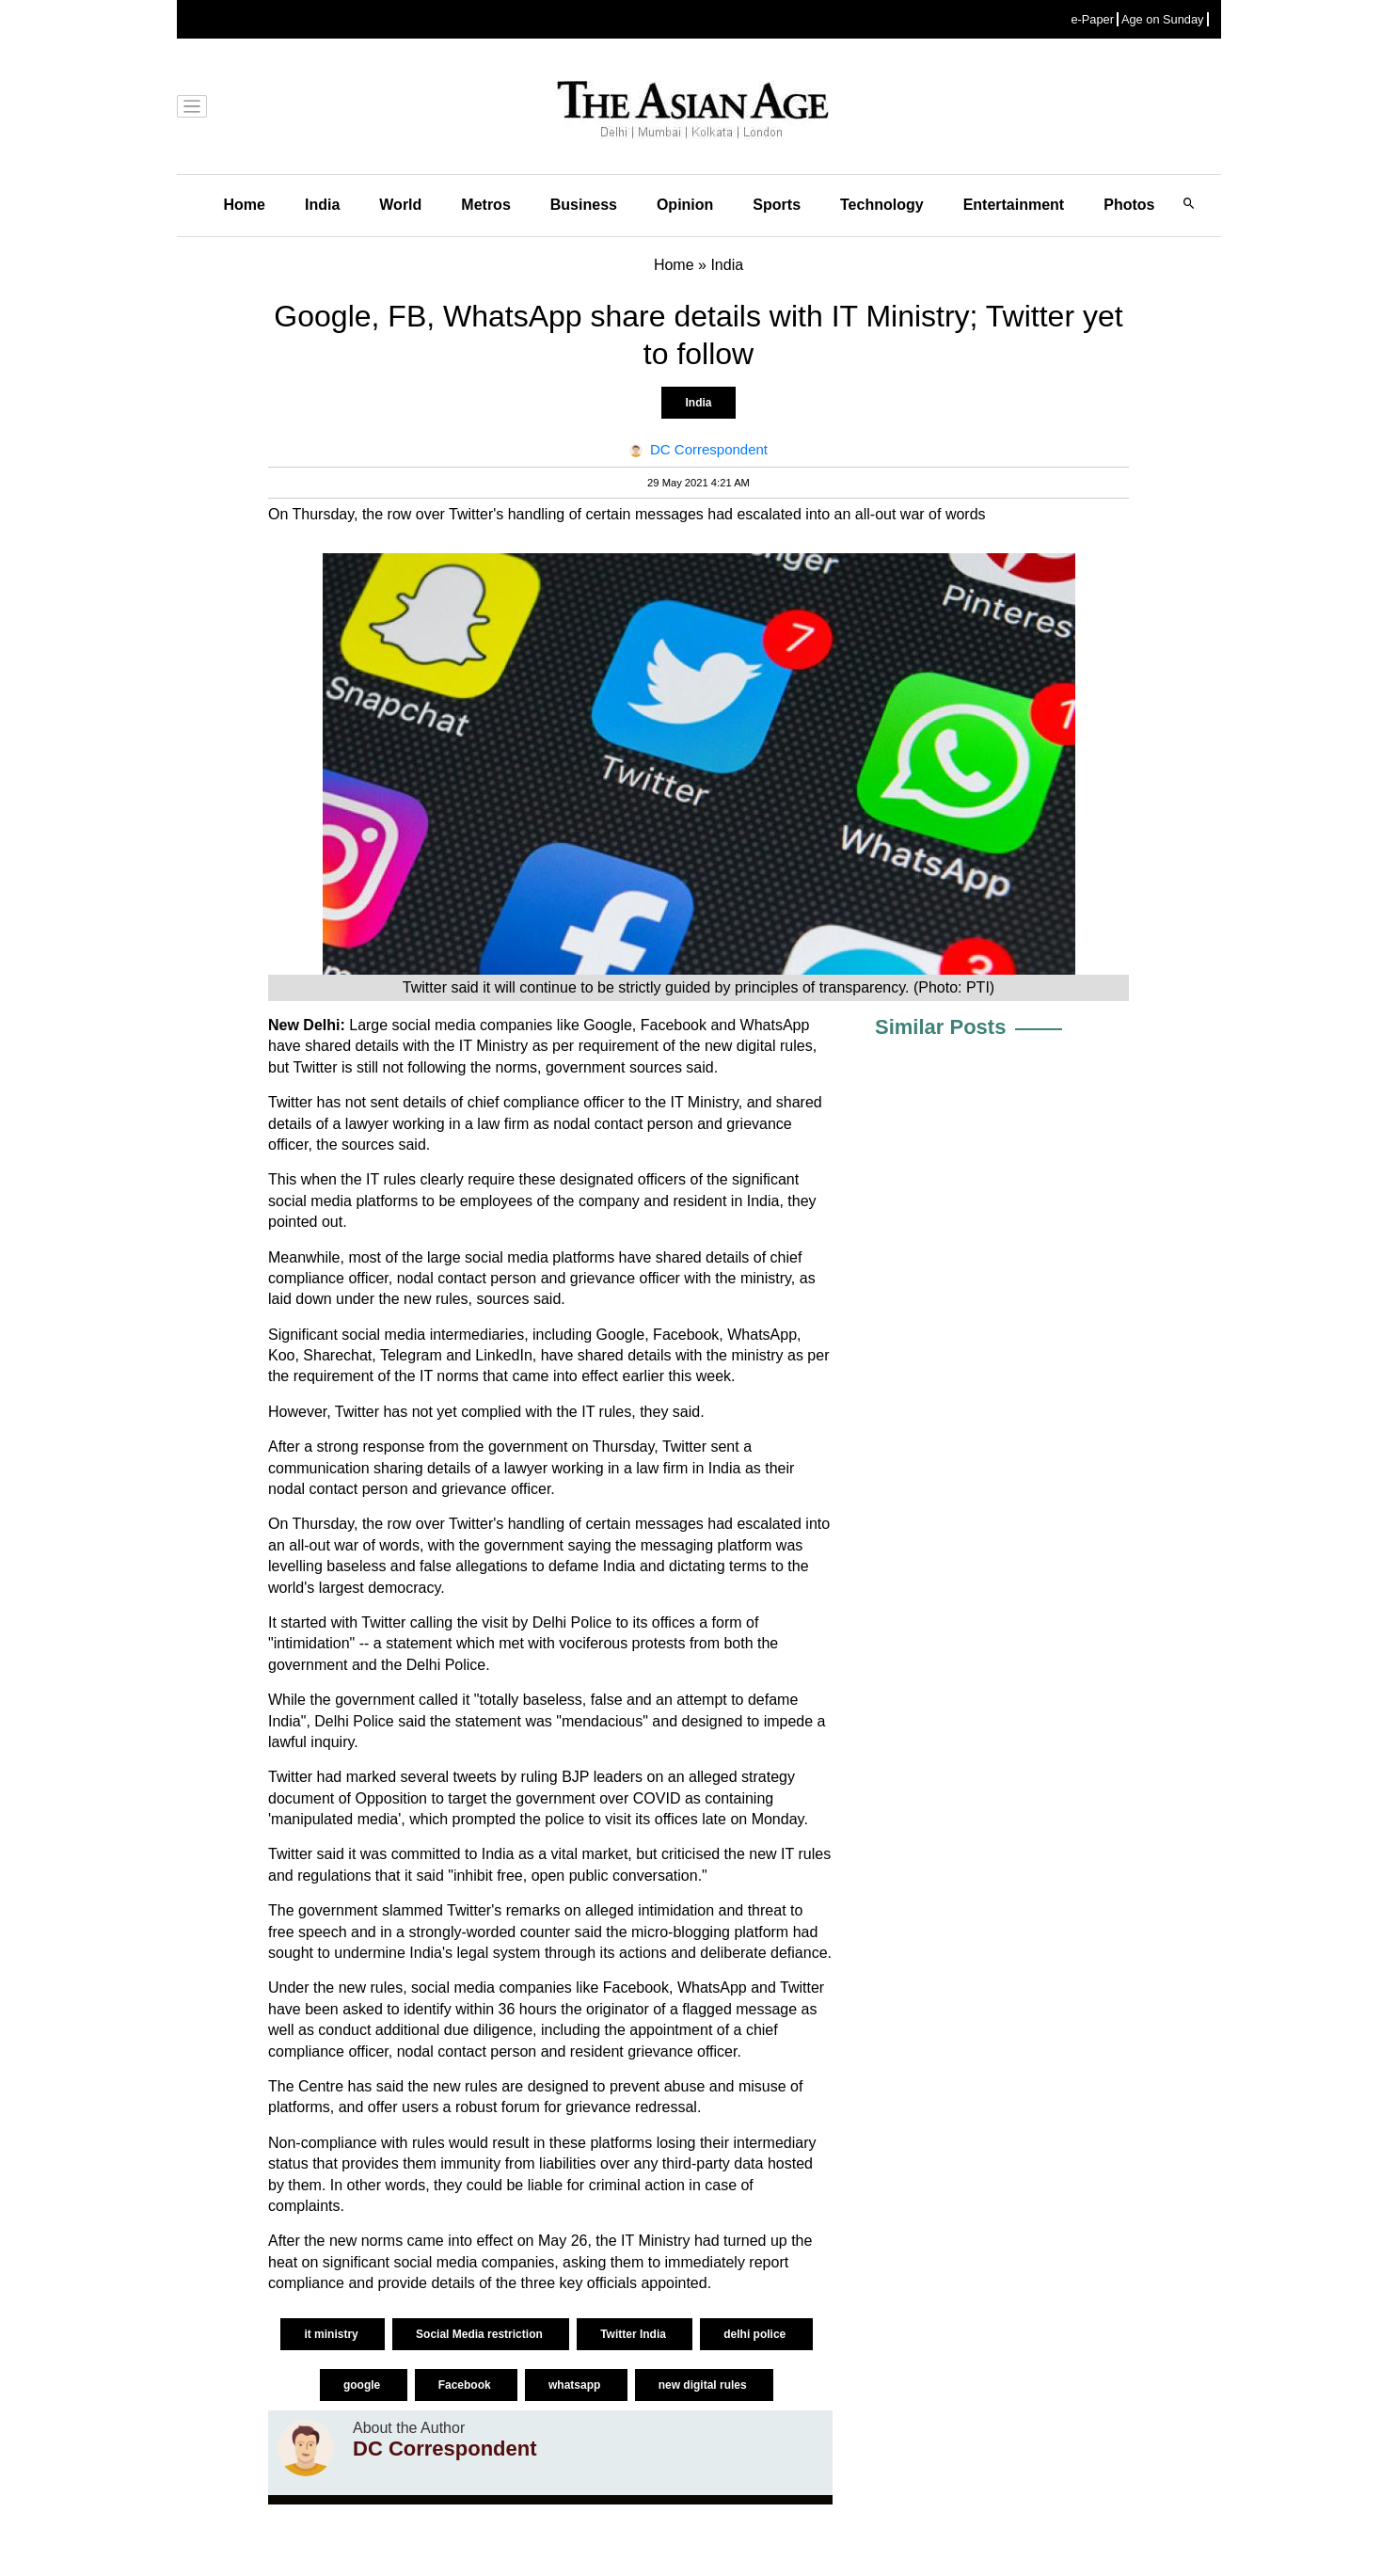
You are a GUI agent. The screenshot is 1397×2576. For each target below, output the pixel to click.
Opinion (685, 205)
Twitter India (634, 2334)
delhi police (755, 2334)
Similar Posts (940, 1027)
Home (244, 205)
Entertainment (1014, 205)
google (363, 2385)
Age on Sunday (1162, 19)
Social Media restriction (481, 2334)
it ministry (332, 2334)
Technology (882, 205)
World (400, 205)
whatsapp (576, 2385)
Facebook (466, 2385)
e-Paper (1092, 19)
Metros (485, 205)
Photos (1128, 205)
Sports (777, 205)
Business (583, 205)
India (322, 205)
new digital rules (704, 2385)
